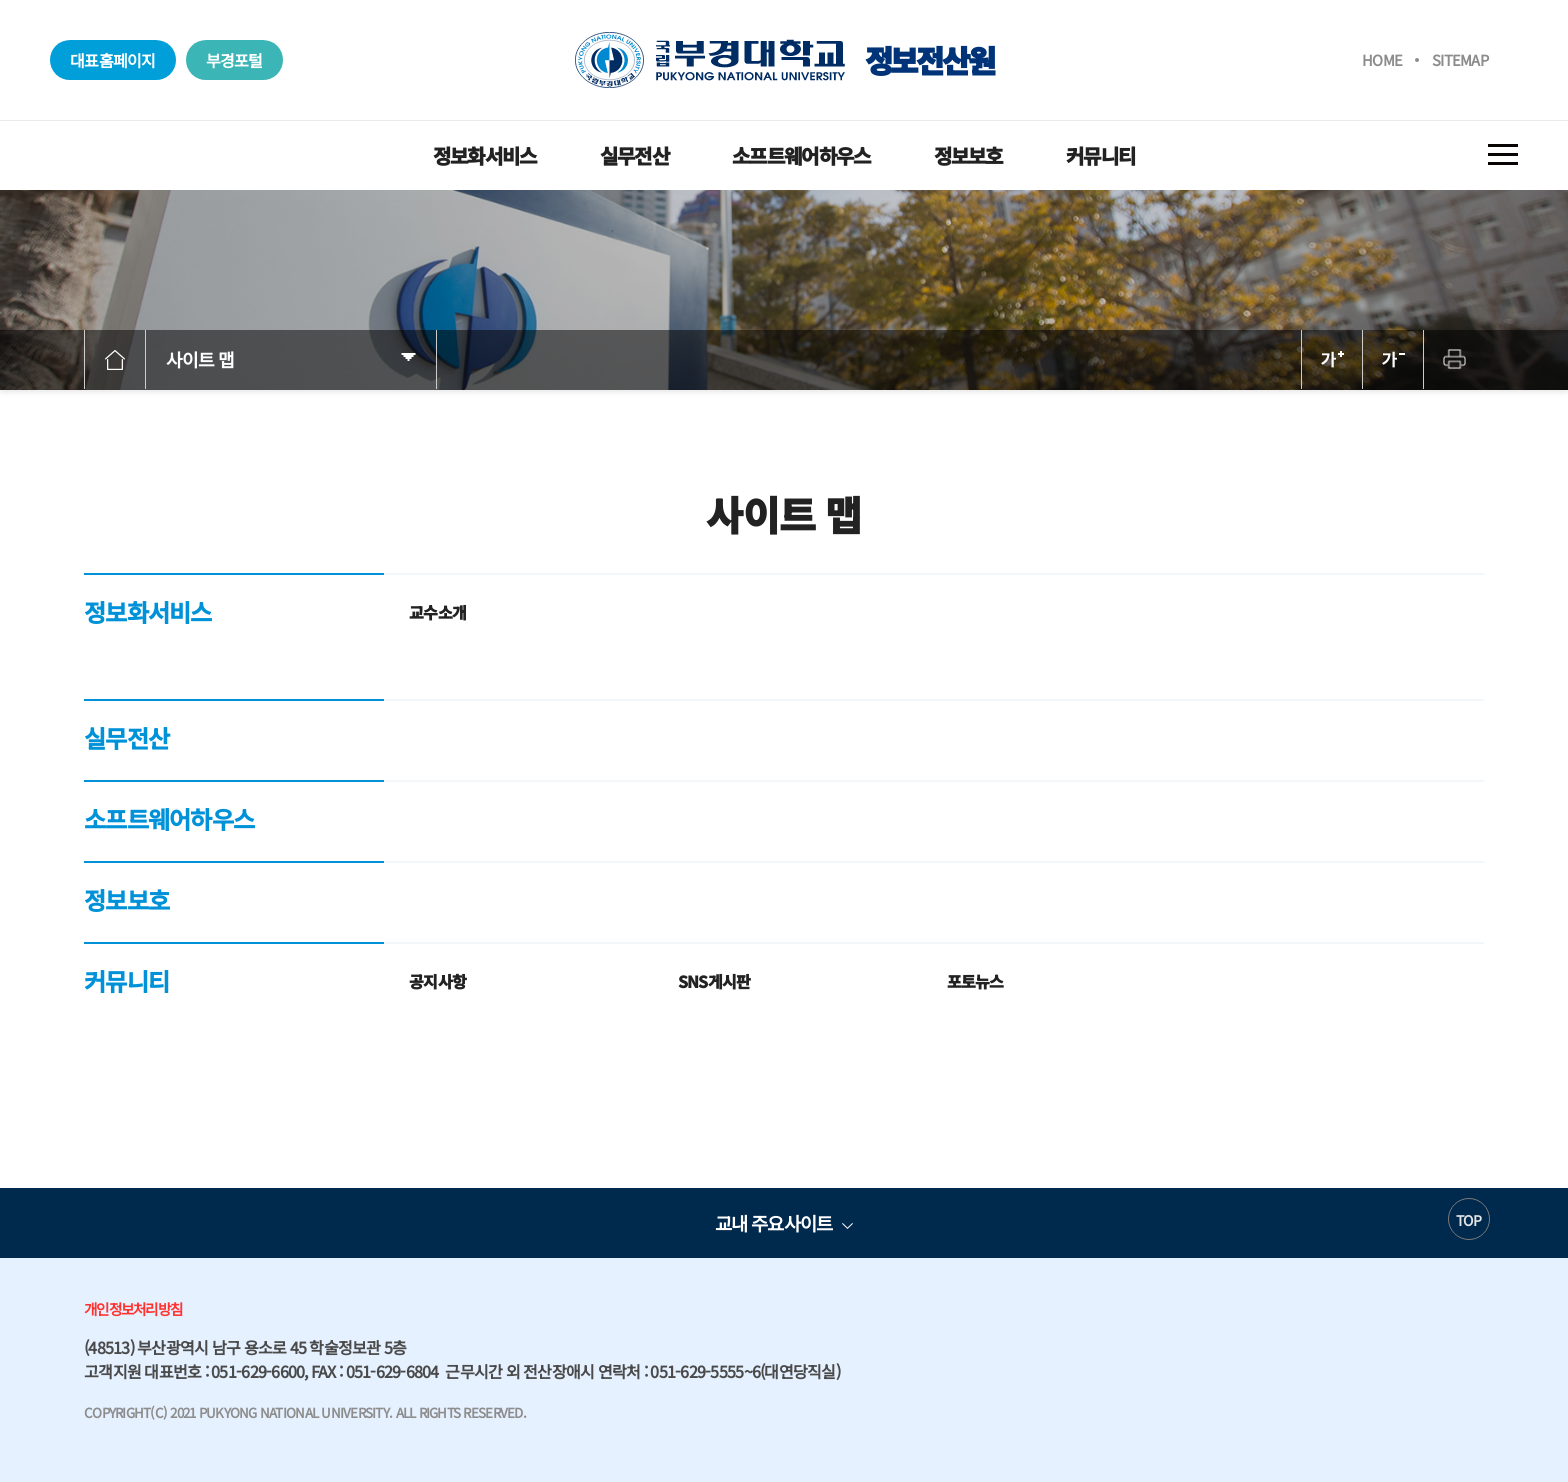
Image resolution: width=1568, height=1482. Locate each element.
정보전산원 (784, 60)
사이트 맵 (200, 359)
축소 (1393, 359)
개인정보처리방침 (133, 1308)
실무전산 (634, 155)
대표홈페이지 (113, 60)
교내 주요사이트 (773, 1222)
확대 (1332, 359)
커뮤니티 (1100, 155)
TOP (1468, 1220)
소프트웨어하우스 (801, 155)
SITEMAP (1460, 59)
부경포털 (234, 60)
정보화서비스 (485, 155)
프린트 (1454, 359)
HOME (1382, 59)
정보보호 (968, 155)
